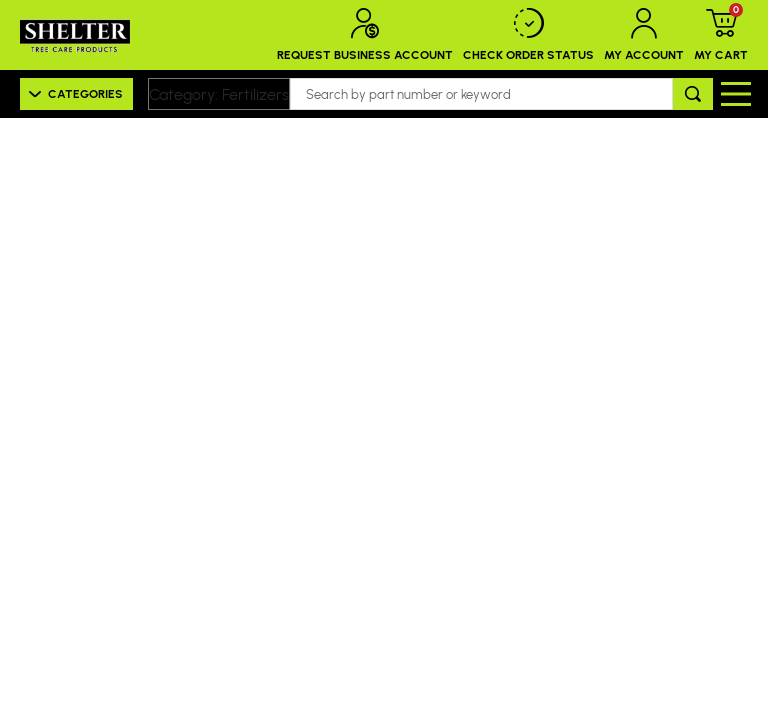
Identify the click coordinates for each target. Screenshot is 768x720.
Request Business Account (365, 35)
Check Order (528, 35)
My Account (644, 35)
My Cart (721, 35)
